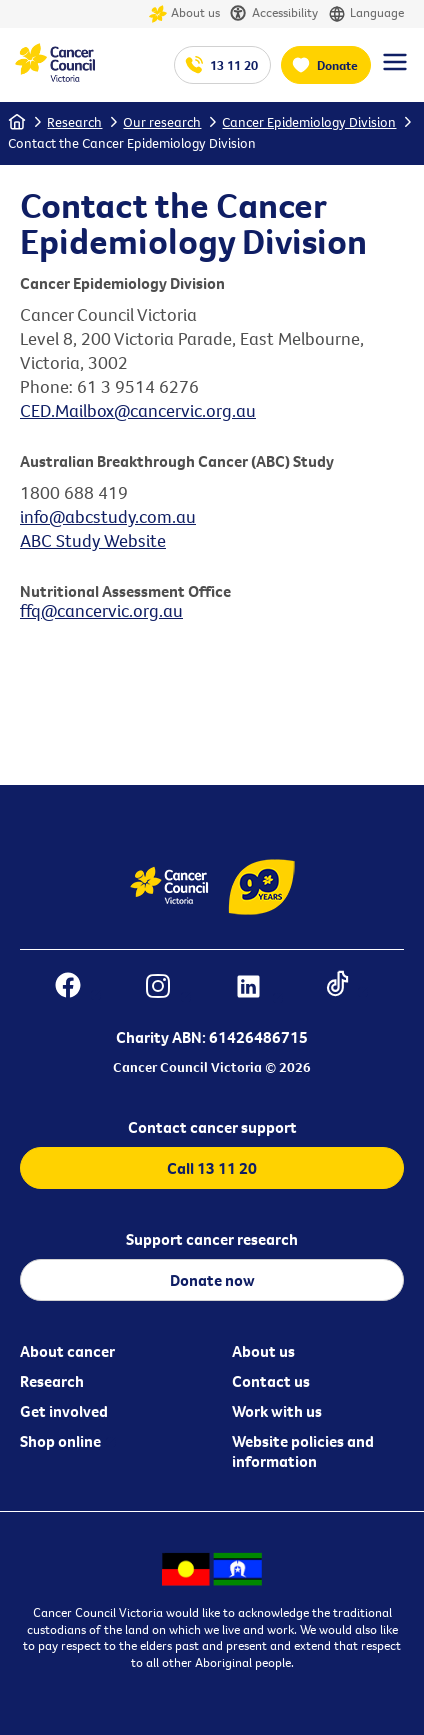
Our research (162, 122)
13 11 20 (234, 65)
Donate (337, 65)
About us (184, 14)
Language (366, 14)
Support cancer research (212, 1239)
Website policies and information (303, 1451)
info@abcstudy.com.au (108, 516)
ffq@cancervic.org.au (101, 610)
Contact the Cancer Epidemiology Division (132, 143)
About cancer (67, 1351)
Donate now (212, 1280)
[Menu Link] (395, 71)
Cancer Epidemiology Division (309, 122)
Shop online (60, 1441)
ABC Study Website (93, 540)
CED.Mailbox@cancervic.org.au (138, 410)
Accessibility (274, 14)
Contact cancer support (212, 1127)
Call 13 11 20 (212, 1168)
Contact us (271, 1381)
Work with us (277, 1411)
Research (74, 122)
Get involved (64, 1411)
